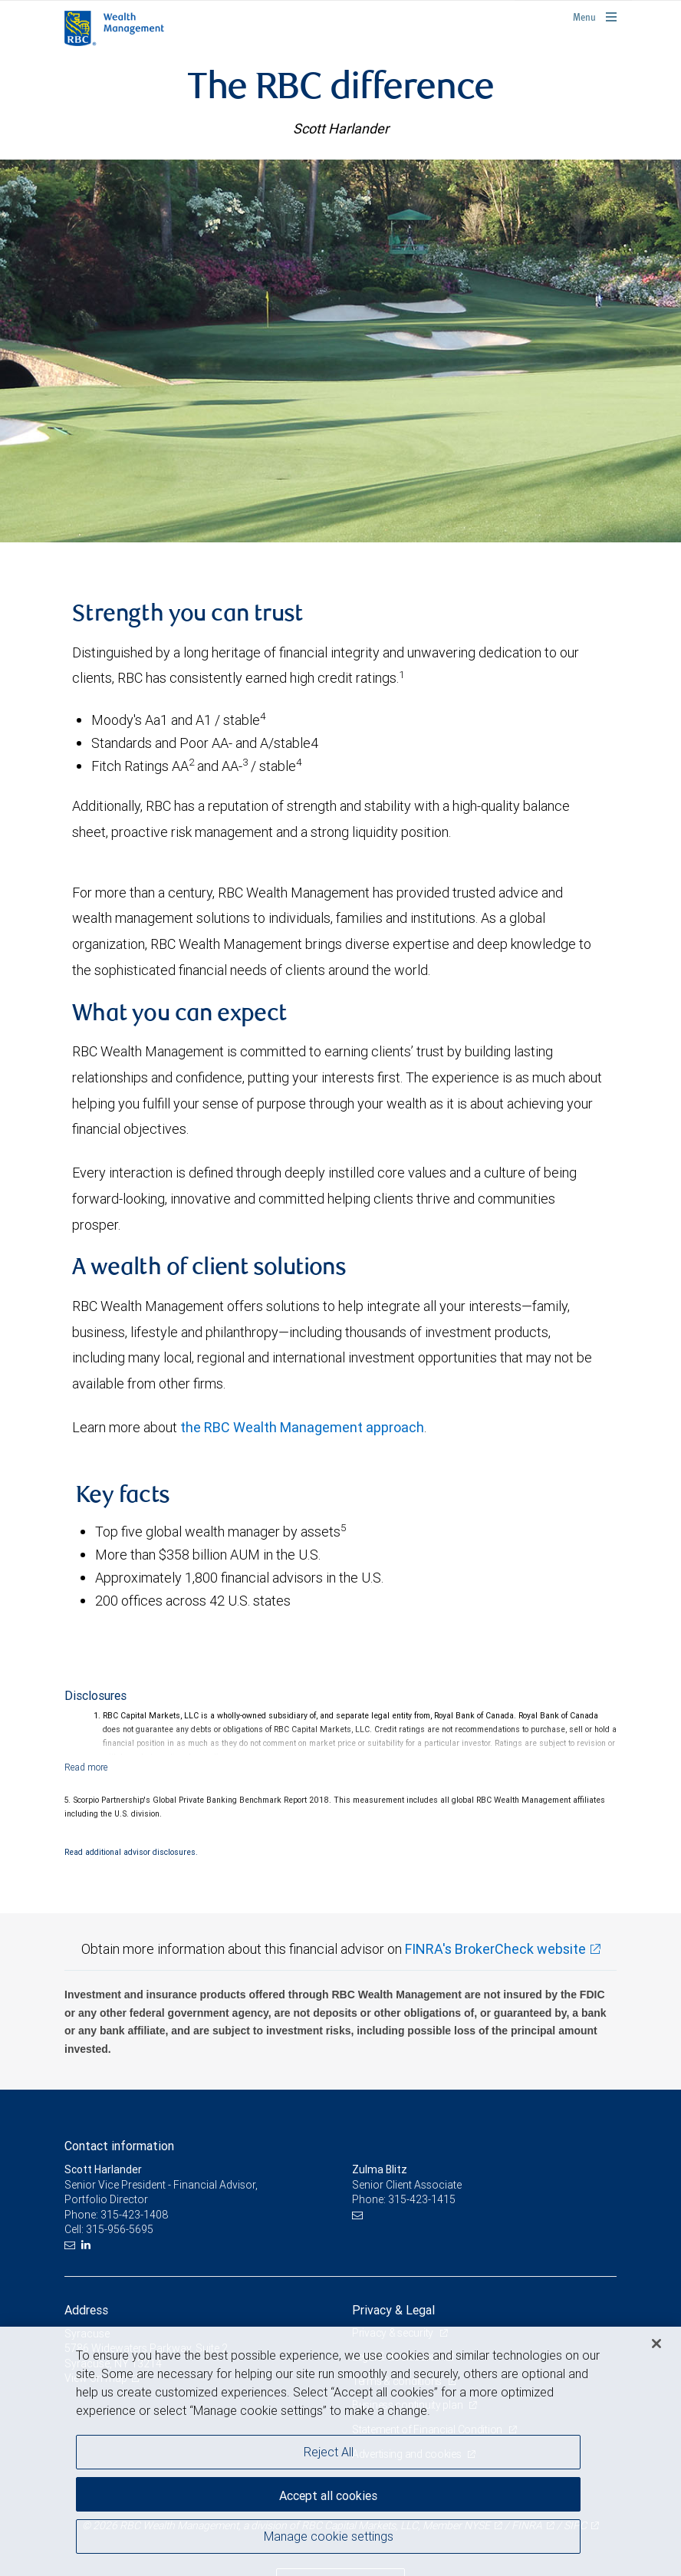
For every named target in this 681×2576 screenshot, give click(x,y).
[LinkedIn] (87, 2245)
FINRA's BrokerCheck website (495, 1949)
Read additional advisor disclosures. (131, 1851)
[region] (340, 2451)
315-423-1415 (422, 2199)
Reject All (329, 2451)
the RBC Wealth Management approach (302, 1427)
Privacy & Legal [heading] (393, 2309)
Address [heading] (86, 2309)
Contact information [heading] (119, 2145)
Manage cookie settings (328, 2536)
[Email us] (71, 2245)
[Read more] (86, 1767)
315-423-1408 (134, 2215)
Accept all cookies (328, 2495)
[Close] (656, 2343)
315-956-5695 (119, 2229)
